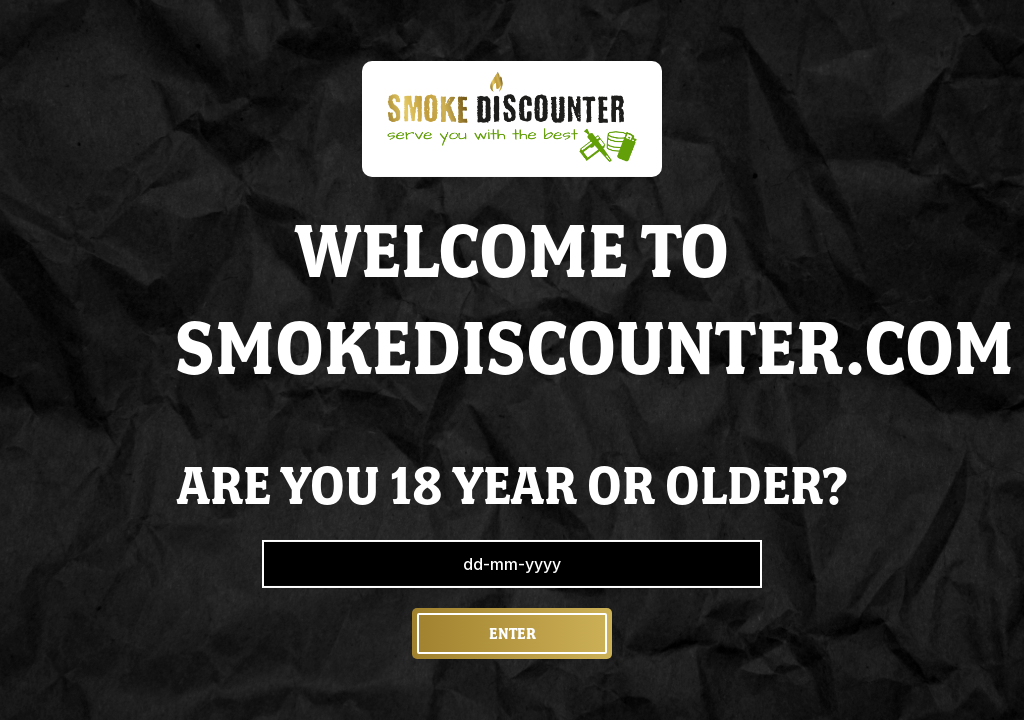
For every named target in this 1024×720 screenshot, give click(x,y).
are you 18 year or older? (512, 485)
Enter (512, 633)
